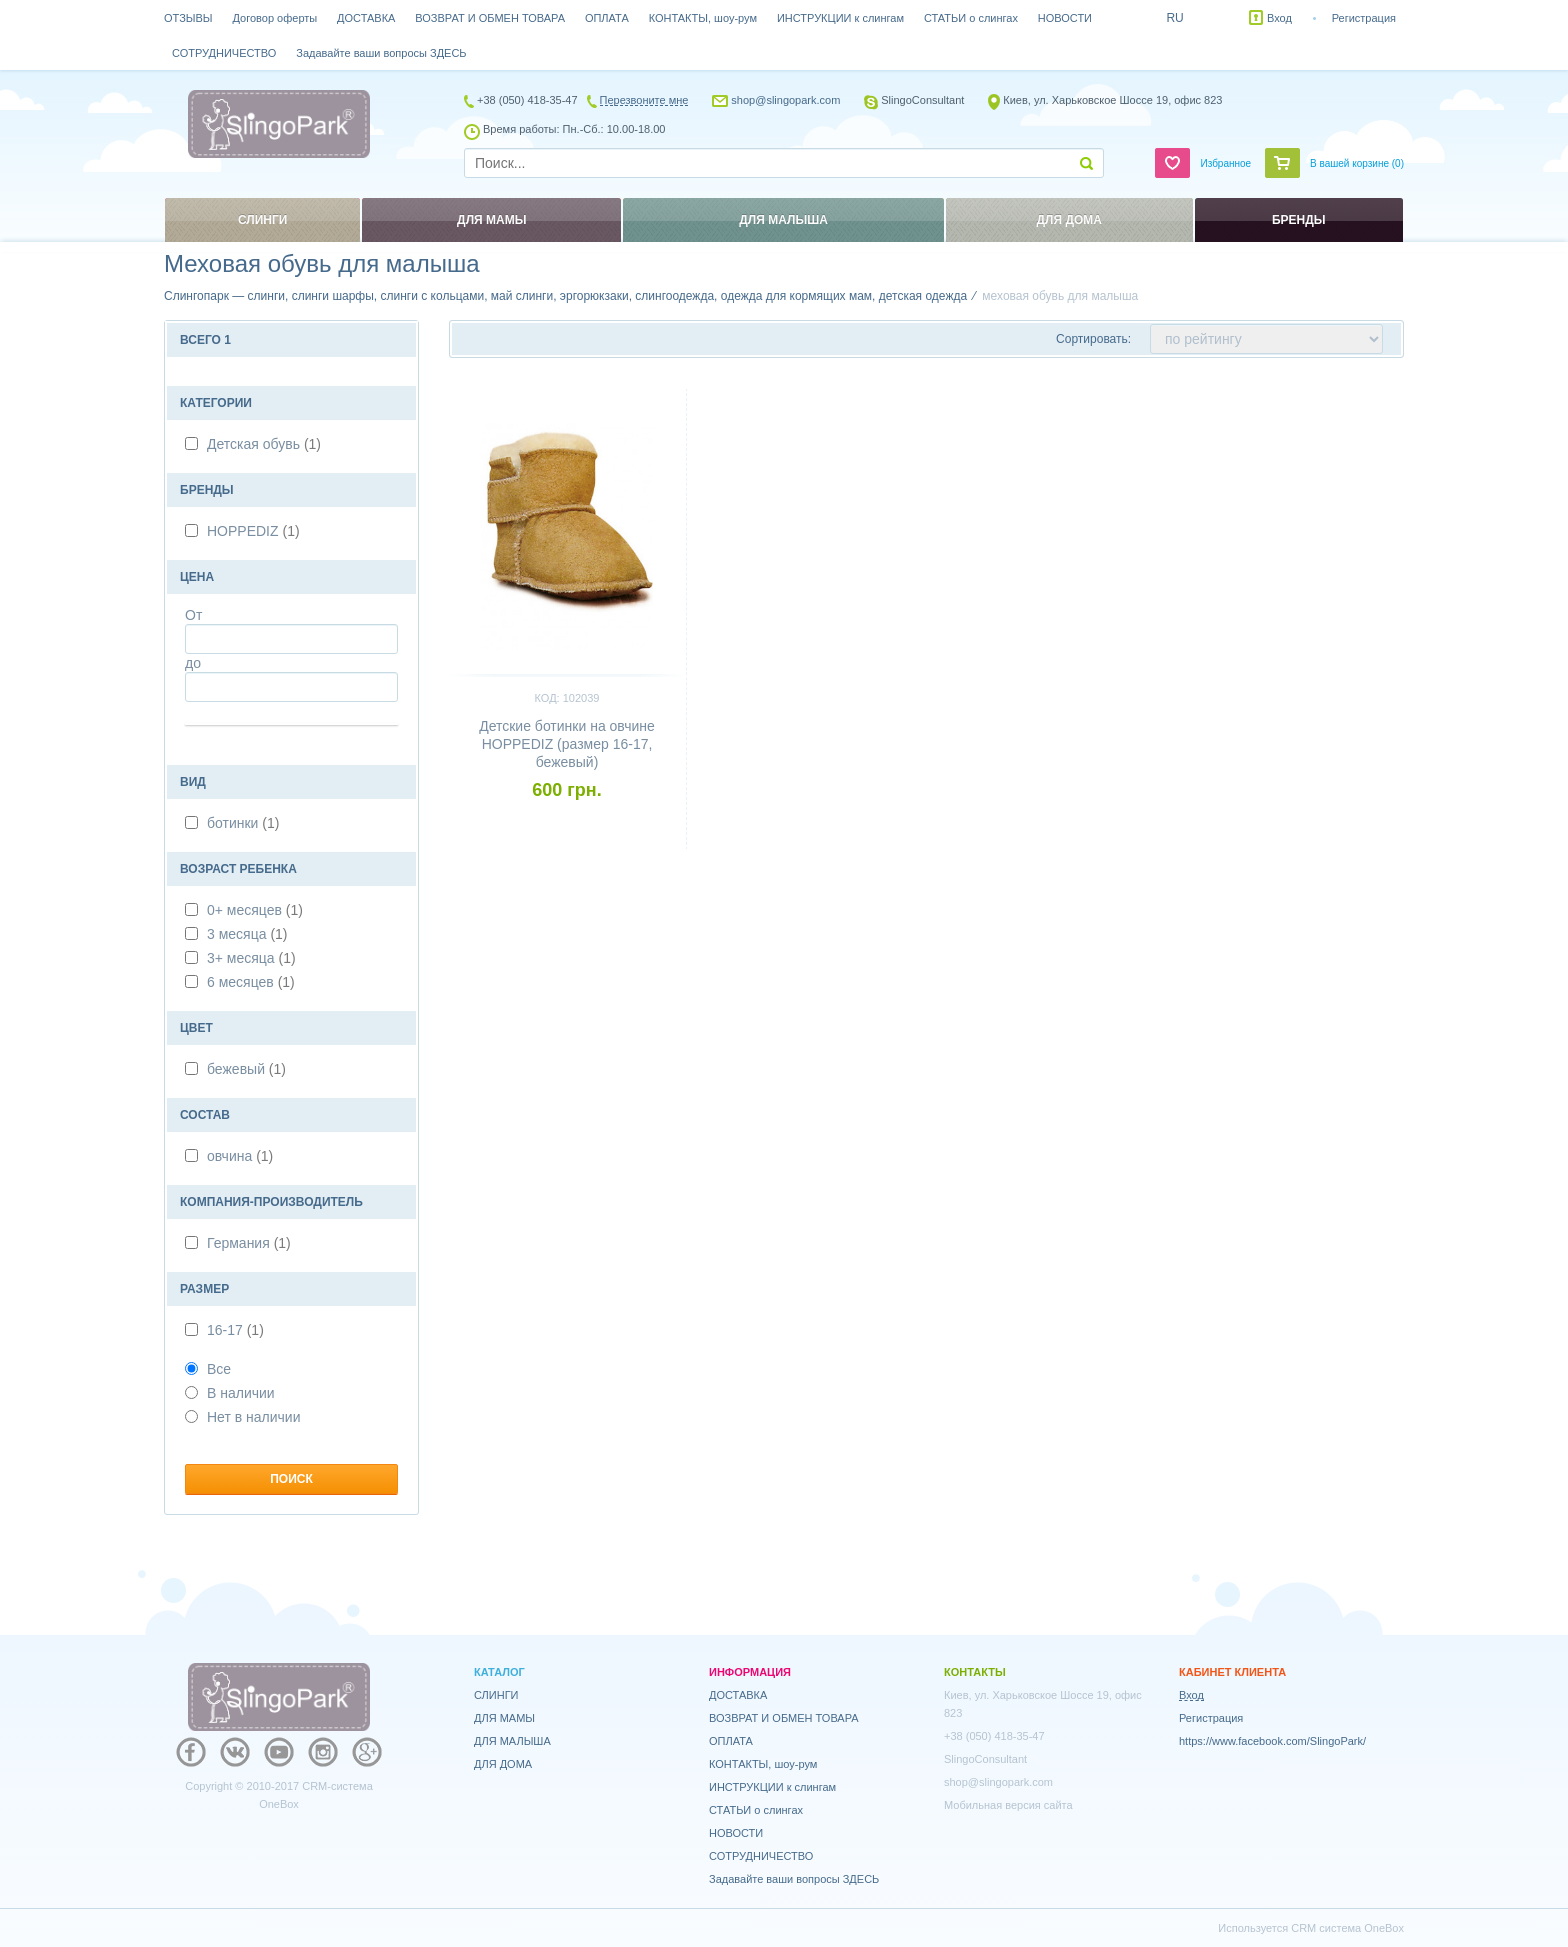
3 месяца (247, 934)
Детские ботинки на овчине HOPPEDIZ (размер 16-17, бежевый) (567, 744)
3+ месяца (251, 958)
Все (208, 1369)
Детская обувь (264, 444)
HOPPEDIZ (253, 531)
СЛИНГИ (496, 1695)
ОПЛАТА (607, 18)
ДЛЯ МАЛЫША (512, 1741)
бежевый (246, 1069)
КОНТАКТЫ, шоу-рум (703, 18)
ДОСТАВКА (366, 18)
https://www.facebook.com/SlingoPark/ (1272, 1741)
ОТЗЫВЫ (188, 18)
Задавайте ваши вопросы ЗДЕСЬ (381, 53)
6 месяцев (251, 982)
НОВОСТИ (1065, 18)
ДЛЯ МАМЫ (504, 1718)
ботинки (243, 823)
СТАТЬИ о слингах (971, 18)
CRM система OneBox (1347, 1928)
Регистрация (1364, 18)
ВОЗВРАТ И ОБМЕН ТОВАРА (490, 18)
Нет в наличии (243, 1417)
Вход (1279, 18)
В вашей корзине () (1357, 163)
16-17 (235, 1330)
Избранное (1225, 163)
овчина (240, 1156)
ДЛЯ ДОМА (503, 1764)
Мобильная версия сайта (1008, 1805)
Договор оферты (275, 18)
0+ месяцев (255, 910)
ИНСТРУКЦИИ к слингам (840, 18)
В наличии (230, 1393)
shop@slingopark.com (785, 100)
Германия (249, 1243)
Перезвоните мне (644, 100)
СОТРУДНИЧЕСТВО (224, 53)
